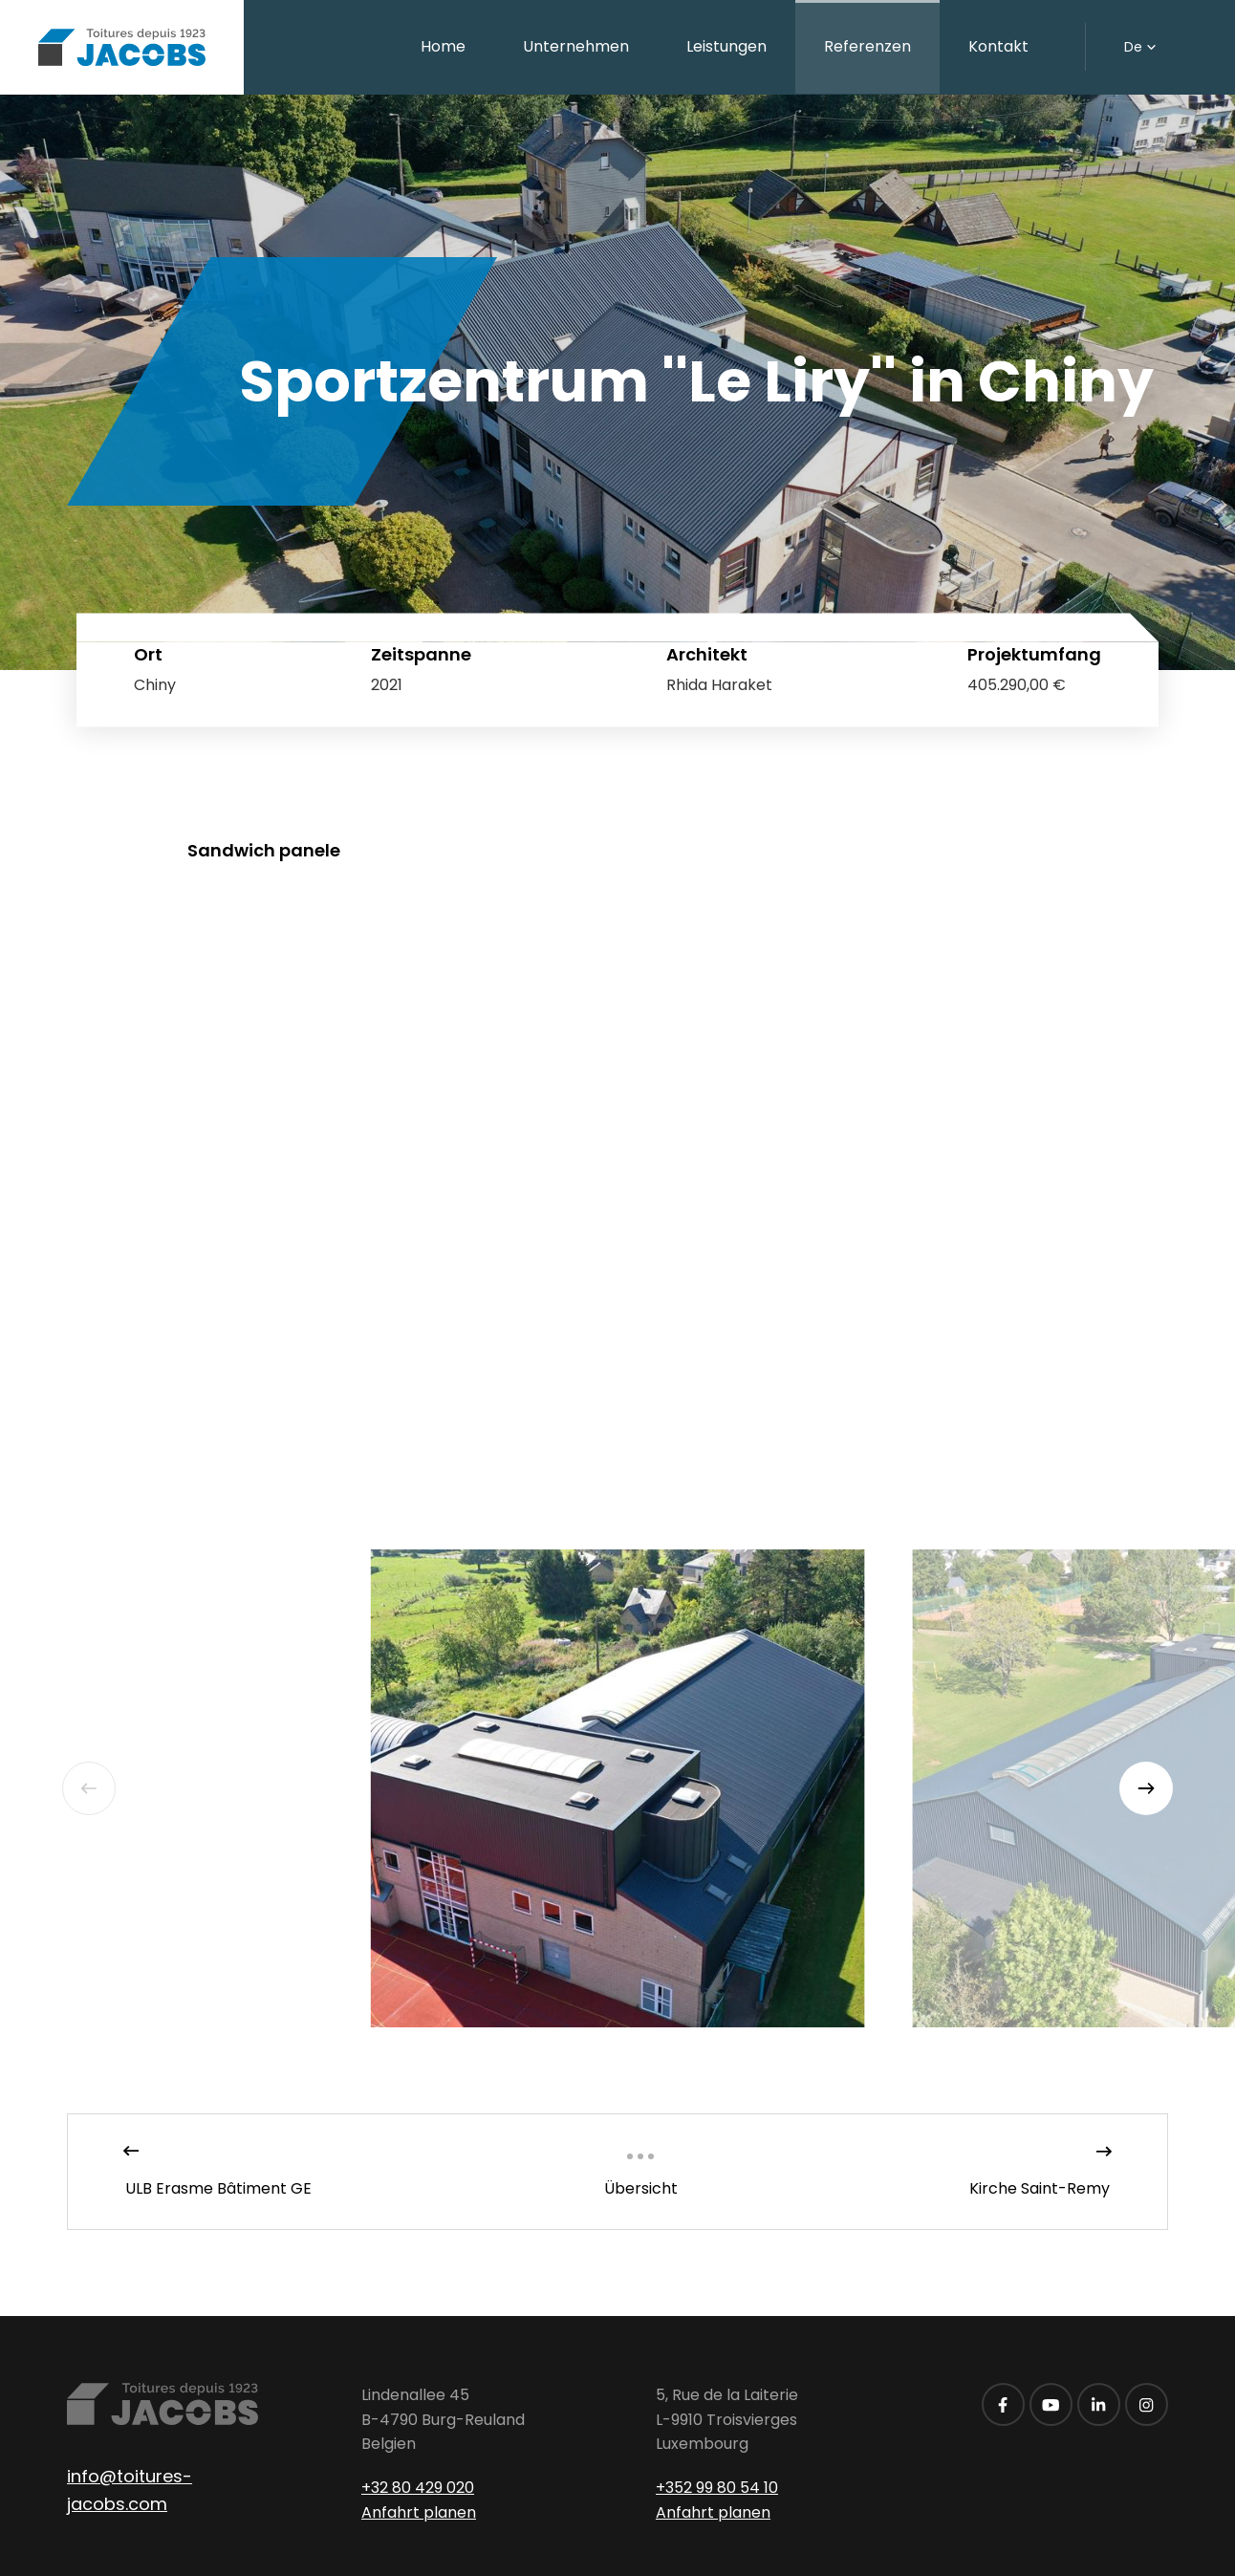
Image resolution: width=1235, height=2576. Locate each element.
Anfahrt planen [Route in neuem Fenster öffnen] (418, 2512)
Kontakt (998, 46)
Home (443, 46)
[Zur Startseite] (122, 47)
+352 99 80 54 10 (717, 2488)
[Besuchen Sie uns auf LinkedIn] (1098, 2404)
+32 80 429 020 (417, 2488)
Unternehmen (576, 46)
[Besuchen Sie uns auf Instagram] (1146, 2404)
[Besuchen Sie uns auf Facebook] (1003, 2404)
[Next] (1146, 1788)
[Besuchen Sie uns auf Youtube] (1050, 2404)
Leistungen (726, 46)
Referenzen (867, 46)
